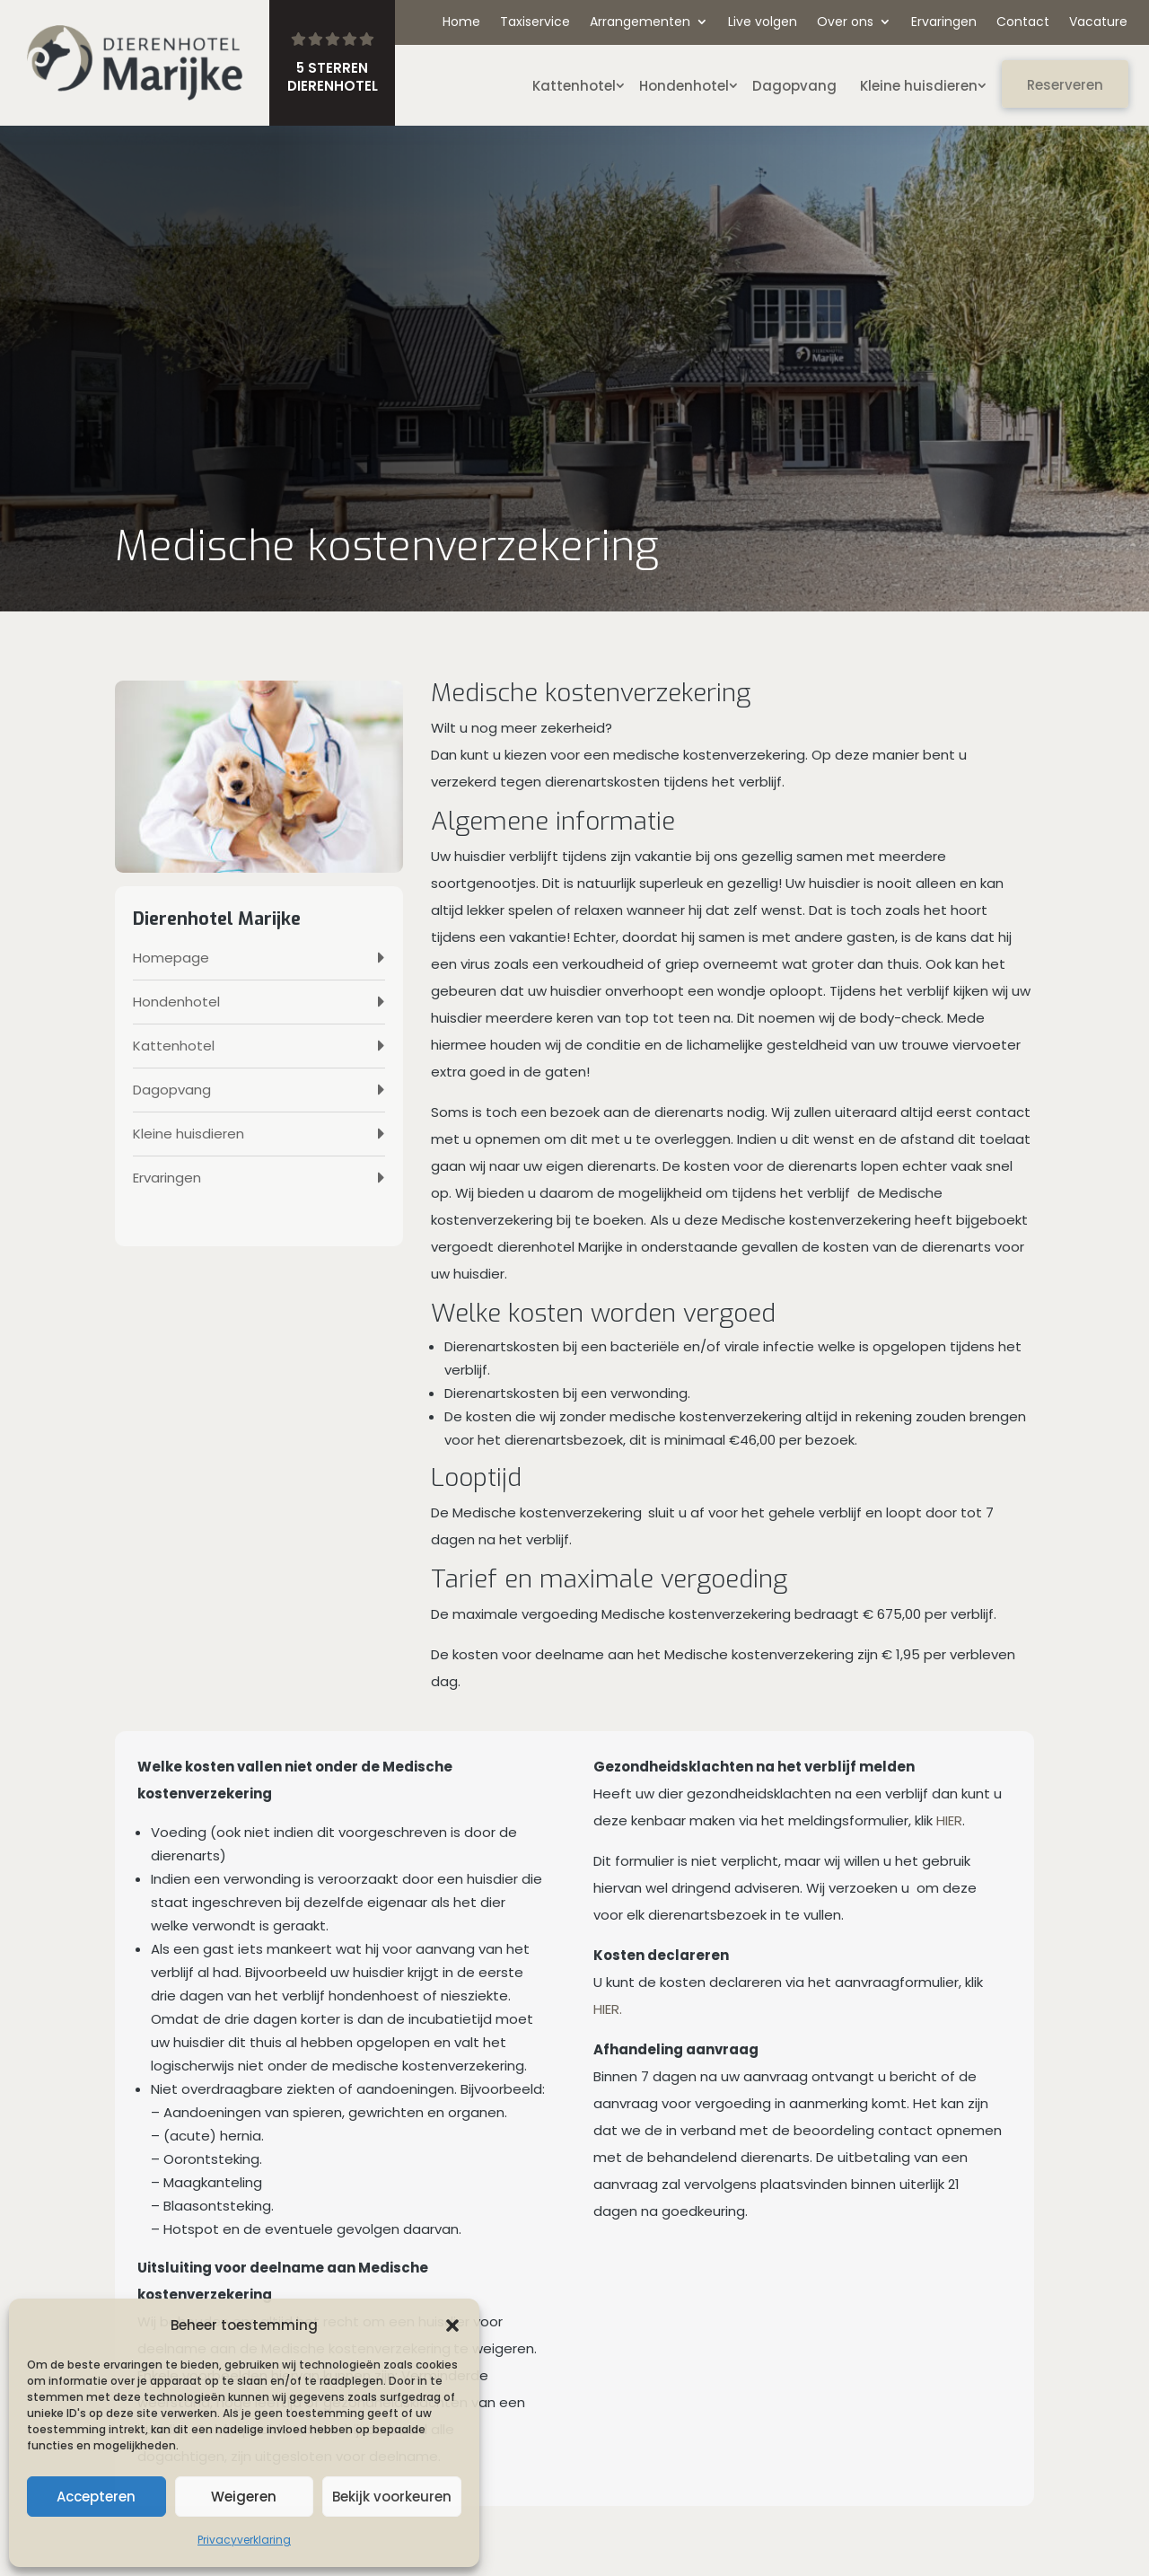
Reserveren (1065, 84)
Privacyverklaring (244, 2539)
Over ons (845, 23)
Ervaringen (944, 23)
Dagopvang (794, 85)
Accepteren (96, 2496)
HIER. (607, 2009)
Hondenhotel (684, 85)
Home (461, 23)
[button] (452, 2325)
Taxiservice (535, 23)
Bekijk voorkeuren (392, 2496)
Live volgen (762, 23)
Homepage (171, 957)
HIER (949, 1820)
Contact (1022, 23)
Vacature (1098, 23)
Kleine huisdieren (919, 85)
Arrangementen (640, 23)
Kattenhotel (574, 85)
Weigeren (243, 2496)
